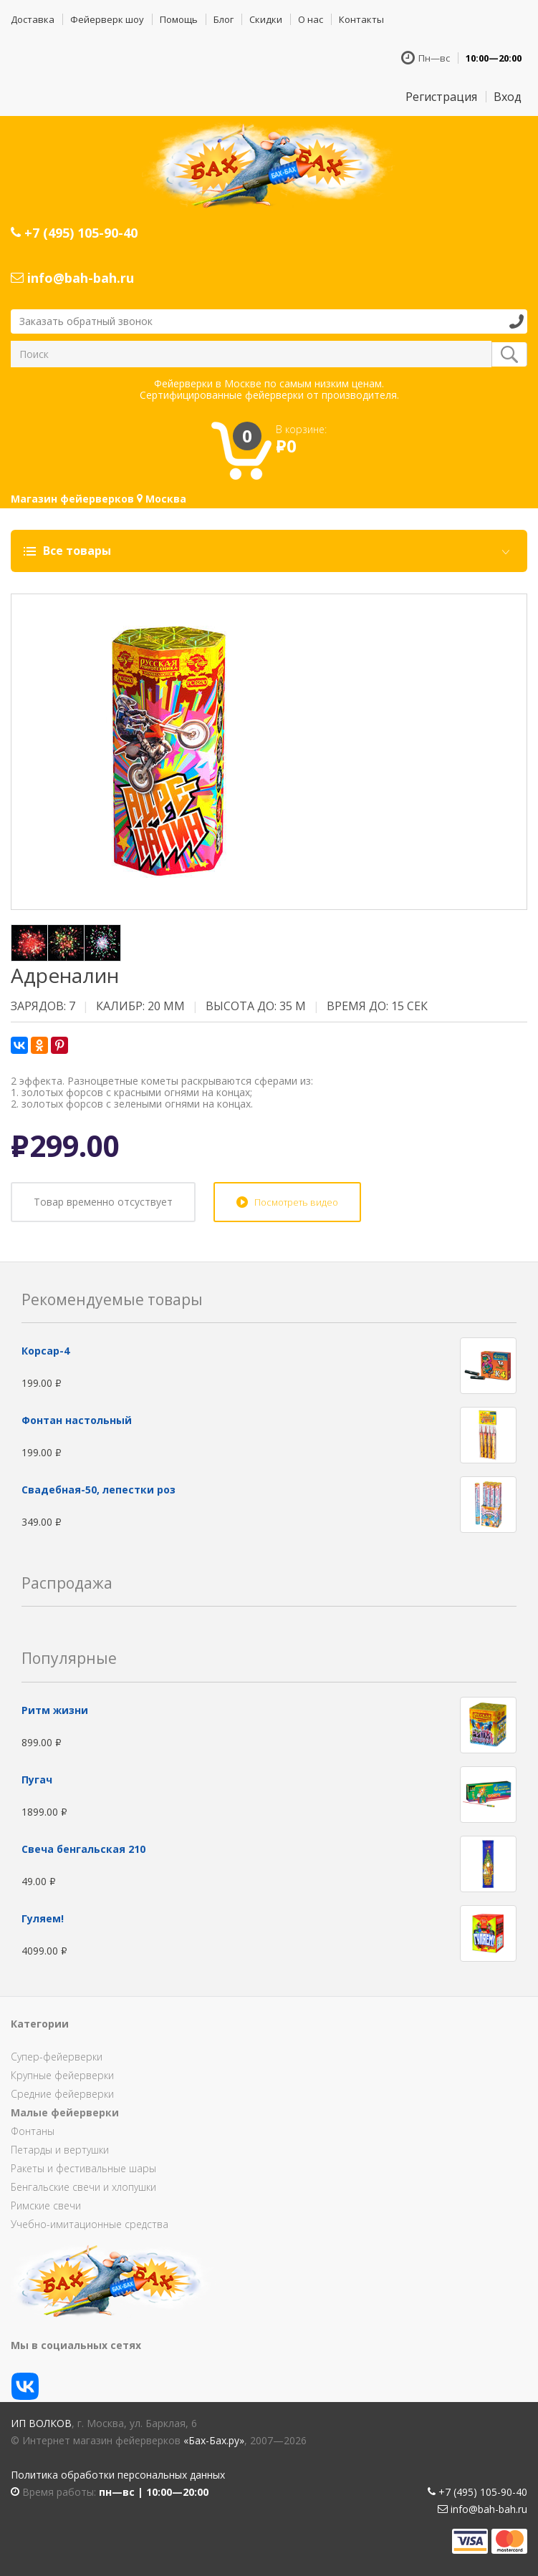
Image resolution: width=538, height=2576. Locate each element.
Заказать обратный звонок (86, 321)
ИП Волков (41, 2423)
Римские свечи (46, 2205)
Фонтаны (32, 2131)
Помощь (179, 19)
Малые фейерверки (65, 2112)
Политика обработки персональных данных (118, 2474)
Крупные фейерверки (62, 2075)
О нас (310, 19)
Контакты (361, 19)
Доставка (32, 19)
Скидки (265, 19)
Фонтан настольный (76, 1420)
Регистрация (441, 97)
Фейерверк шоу (107, 19)
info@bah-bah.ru (72, 277)
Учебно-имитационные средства (89, 2224)
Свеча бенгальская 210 (83, 1849)
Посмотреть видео (296, 1202)
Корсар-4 (45, 1350)
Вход (508, 97)
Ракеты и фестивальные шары (83, 2168)
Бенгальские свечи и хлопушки (83, 2187)
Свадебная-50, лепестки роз (98, 1489)
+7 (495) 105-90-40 (74, 232)
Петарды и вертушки (60, 2149)
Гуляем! (42, 1918)
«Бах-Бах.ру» (213, 2440)
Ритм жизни (54, 1710)
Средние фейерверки (62, 2094)
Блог (223, 19)
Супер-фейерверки (56, 2056)
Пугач (36, 1779)
